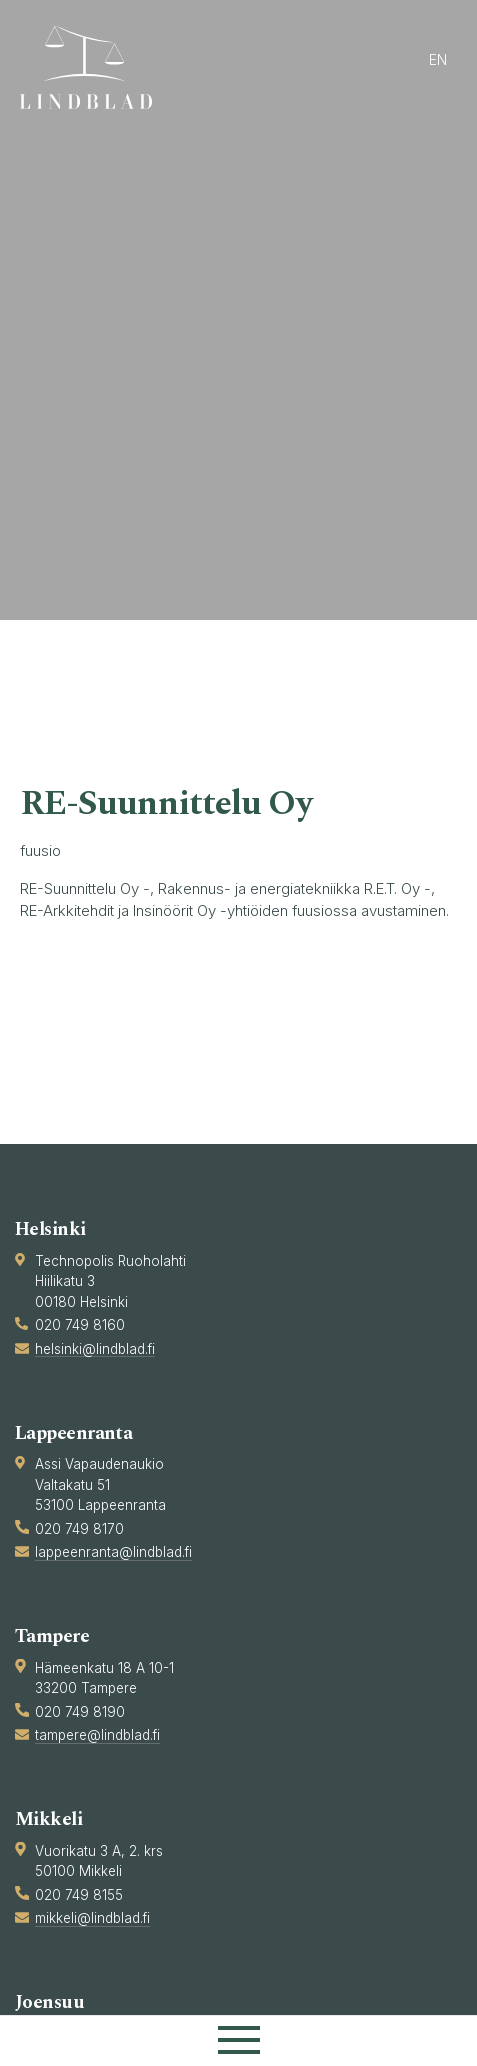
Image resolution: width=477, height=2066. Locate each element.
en (438, 59)
